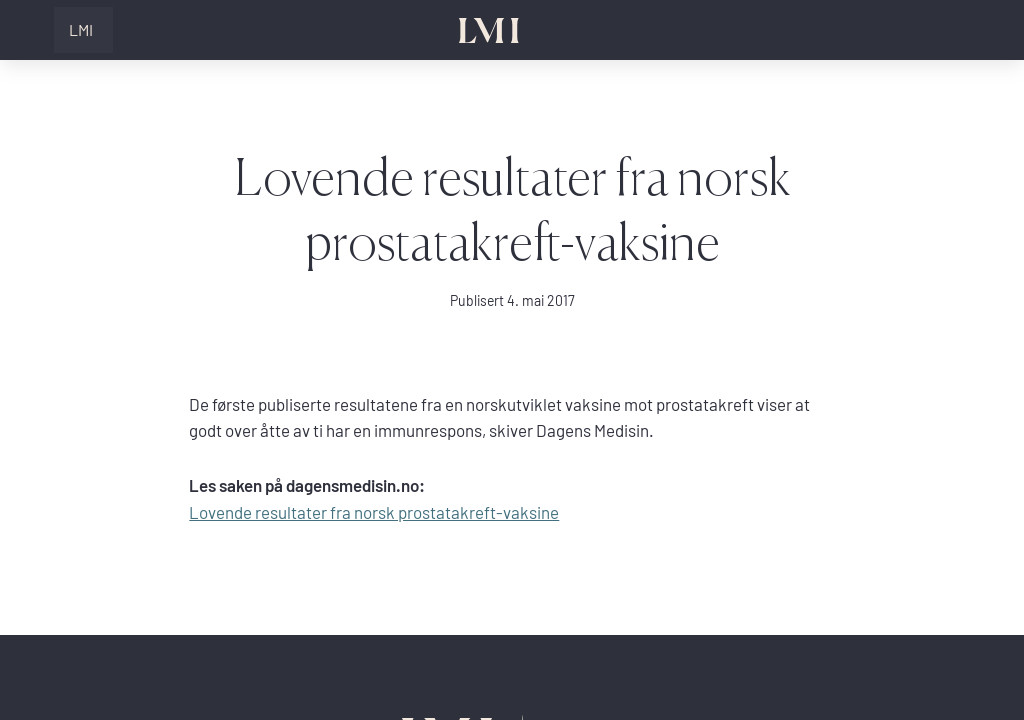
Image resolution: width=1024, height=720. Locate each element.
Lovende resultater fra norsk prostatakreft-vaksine (374, 512)
